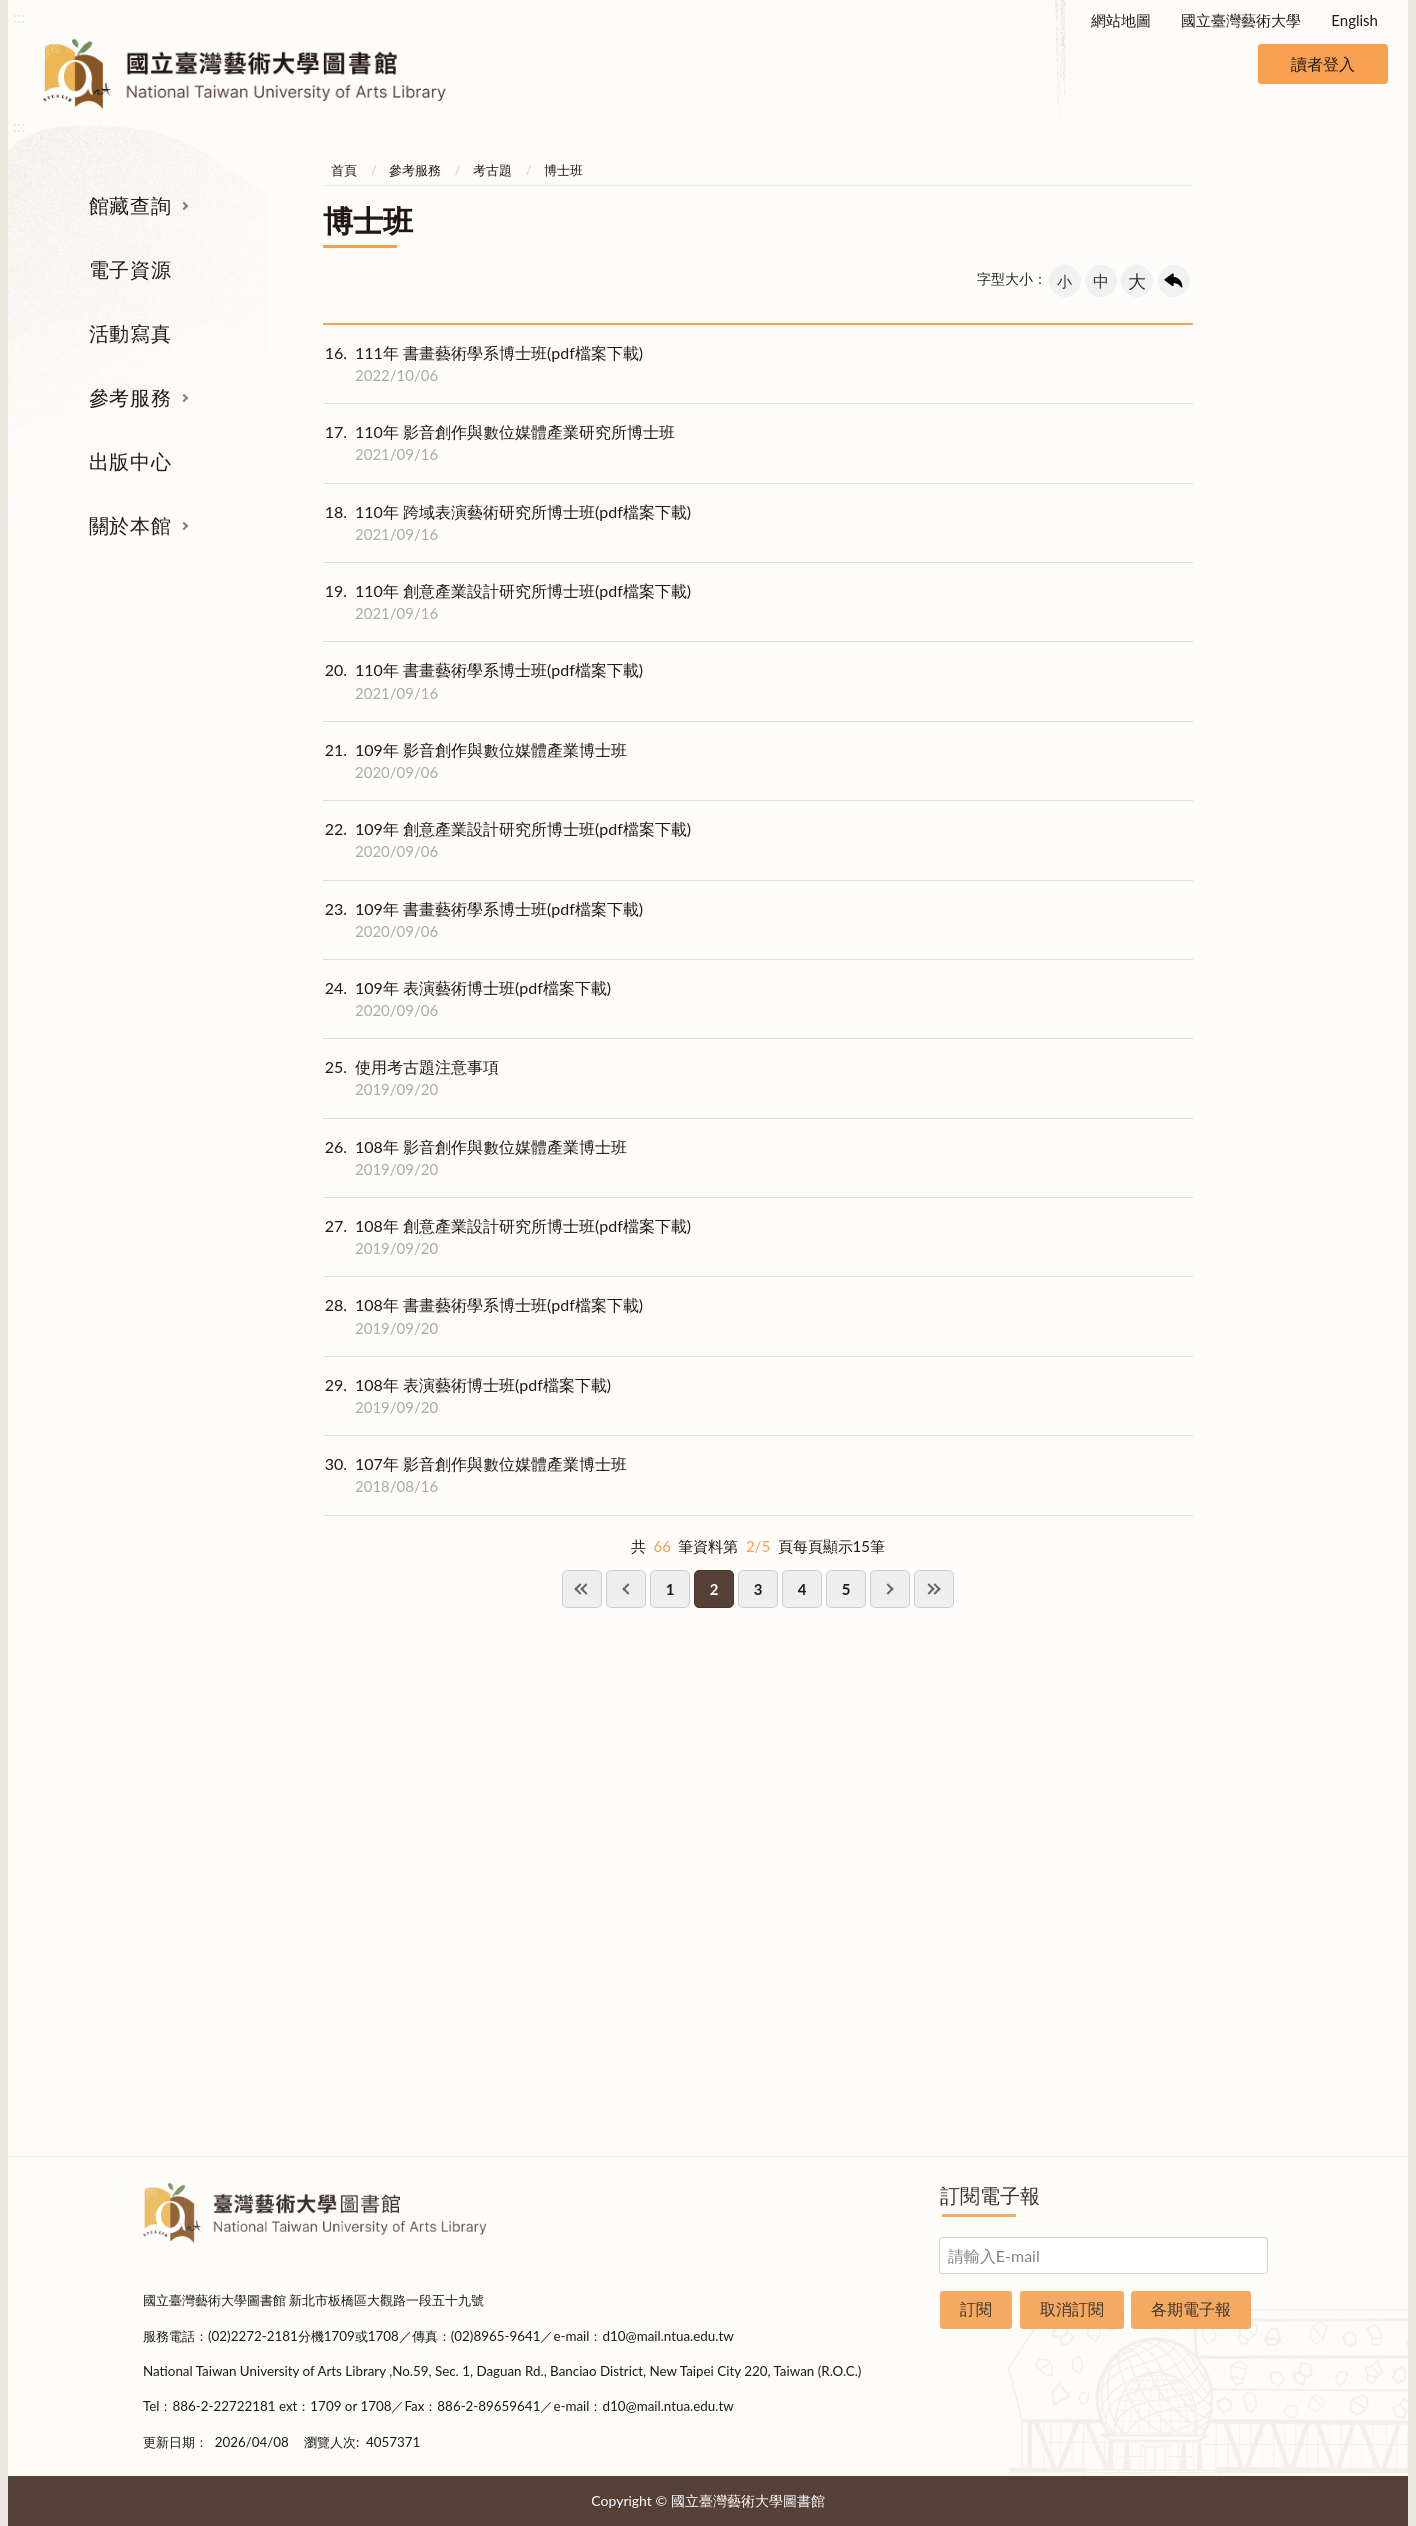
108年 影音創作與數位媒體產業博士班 (475, 1158)
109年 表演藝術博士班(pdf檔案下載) (467, 999)
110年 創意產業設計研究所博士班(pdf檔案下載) (507, 602)
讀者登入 (1323, 63)
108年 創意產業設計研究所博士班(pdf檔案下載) (507, 1237)
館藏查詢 (130, 205)
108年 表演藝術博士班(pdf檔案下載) (467, 1396)
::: (19, 16)
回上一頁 (1174, 281)
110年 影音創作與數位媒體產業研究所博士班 (499, 443)
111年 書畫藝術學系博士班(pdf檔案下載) (483, 364)
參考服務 (130, 397)
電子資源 (130, 269)
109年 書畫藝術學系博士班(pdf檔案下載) (483, 920)
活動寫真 (130, 333)
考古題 (492, 170)
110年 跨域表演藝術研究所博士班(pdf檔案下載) (507, 523)
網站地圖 (1121, 20)
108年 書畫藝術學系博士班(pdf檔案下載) (483, 1316)
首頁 (344, 170)
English (1354, 20)
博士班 (563, 170)
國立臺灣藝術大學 (1241, 20)
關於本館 (130, 525)
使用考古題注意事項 (411, 1078)
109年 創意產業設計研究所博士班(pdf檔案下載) (507, 840)
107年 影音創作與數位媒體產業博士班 (475, 1475)
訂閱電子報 (990, 2195)
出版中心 (130, 461)
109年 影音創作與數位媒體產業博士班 (475, 761)
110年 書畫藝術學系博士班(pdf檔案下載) (483, 681)
